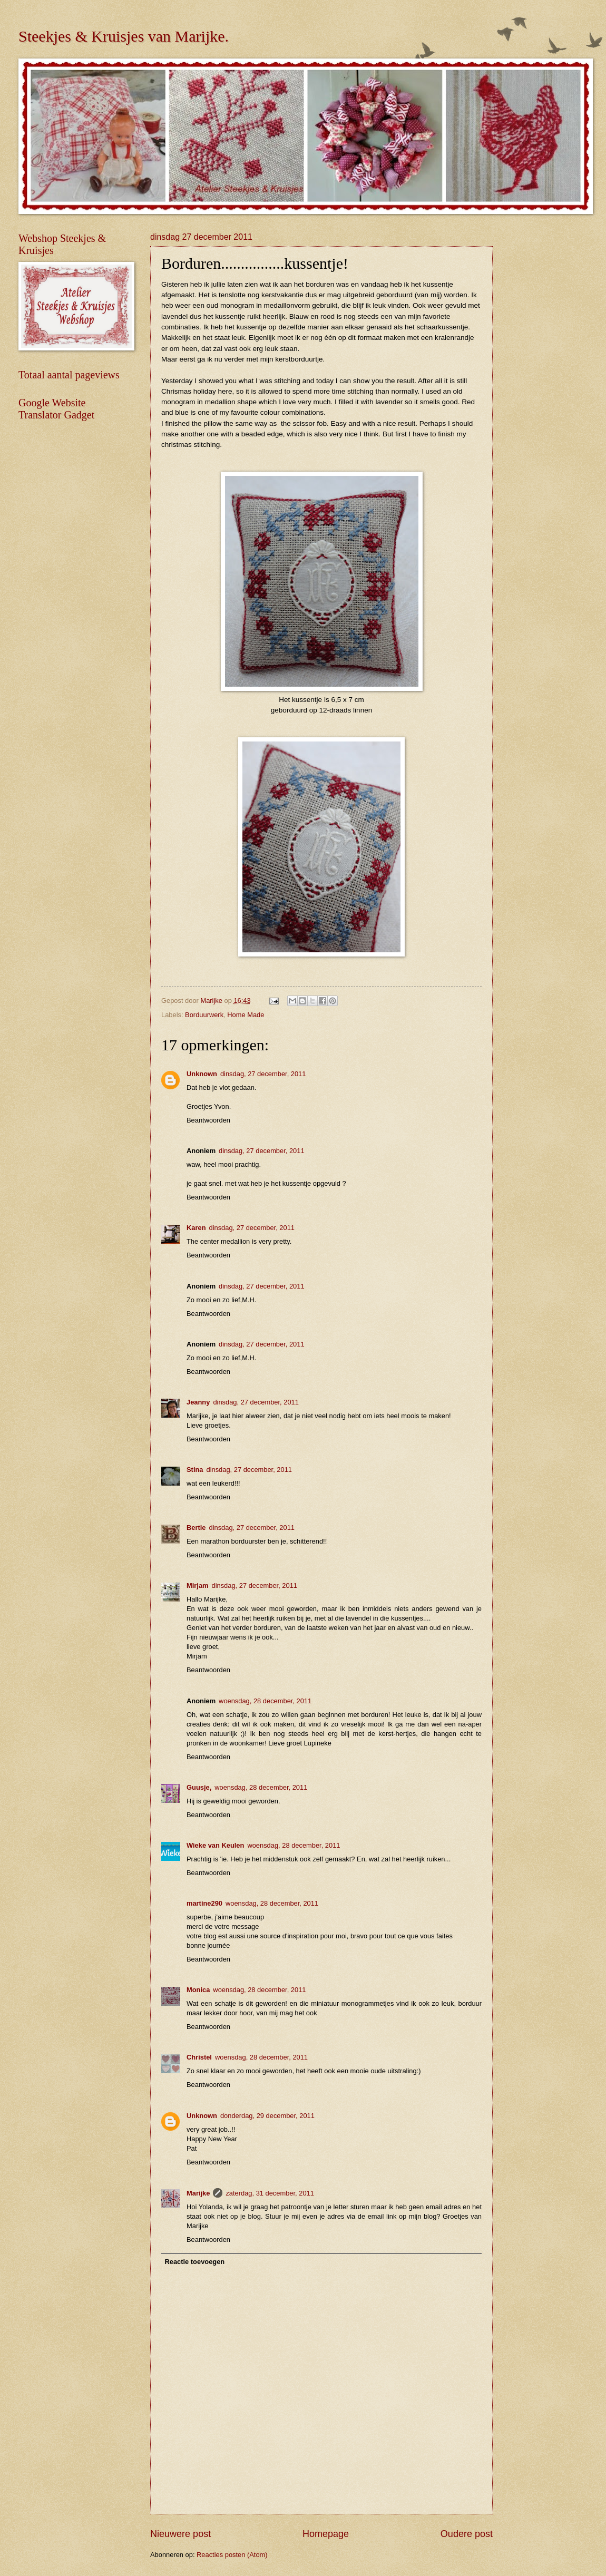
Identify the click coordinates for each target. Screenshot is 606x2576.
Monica (198, 1990)
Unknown (202, 1074)
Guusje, (199, 1787)
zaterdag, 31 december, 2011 (270, 2193)
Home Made (245, 1015)
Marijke (198, 2193)
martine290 (204, 1903)
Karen (196, 1228)
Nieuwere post (180, 2534)
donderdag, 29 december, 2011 (267, 2116)
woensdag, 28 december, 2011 (265, 1701)
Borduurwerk (204, 1015)
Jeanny (198, 1402)
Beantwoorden (208, 1120)
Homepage (325, 2534)
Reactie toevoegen (194, 2262)
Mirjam (198, 1585)
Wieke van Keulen (215, 1845)
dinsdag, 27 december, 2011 (263, 1074)
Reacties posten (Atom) (232, 2555)
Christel (199, 2057)
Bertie (196, 1527)
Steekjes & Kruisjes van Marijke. (123, 36)
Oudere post (467, 2534)
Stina (195, 1470)
